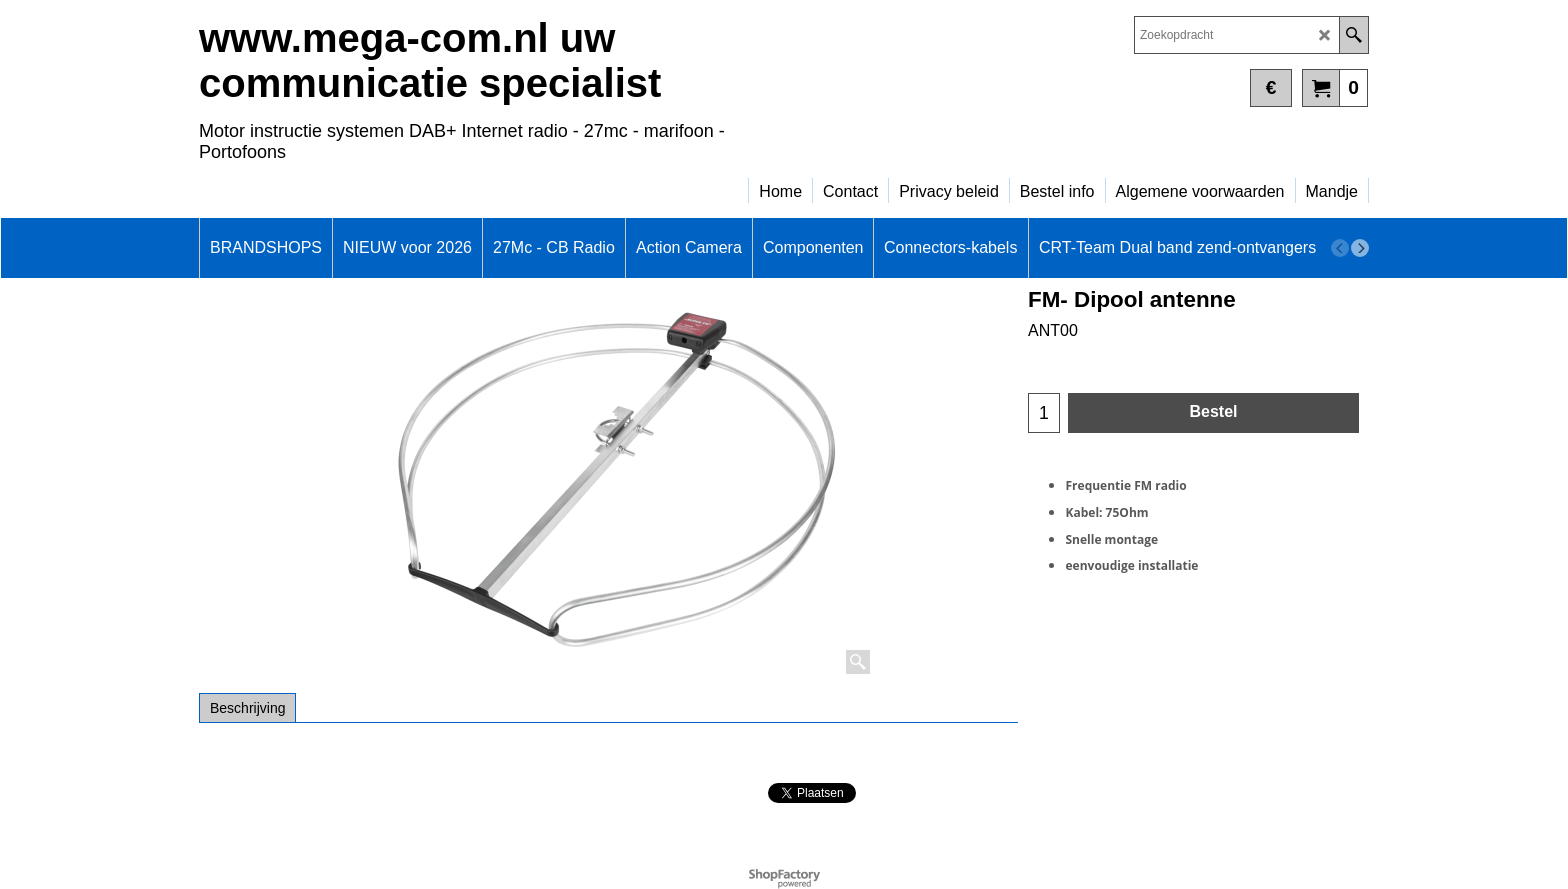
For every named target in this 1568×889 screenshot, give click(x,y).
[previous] (1340, 248)
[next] (1360, 248)
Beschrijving (247, 708)
